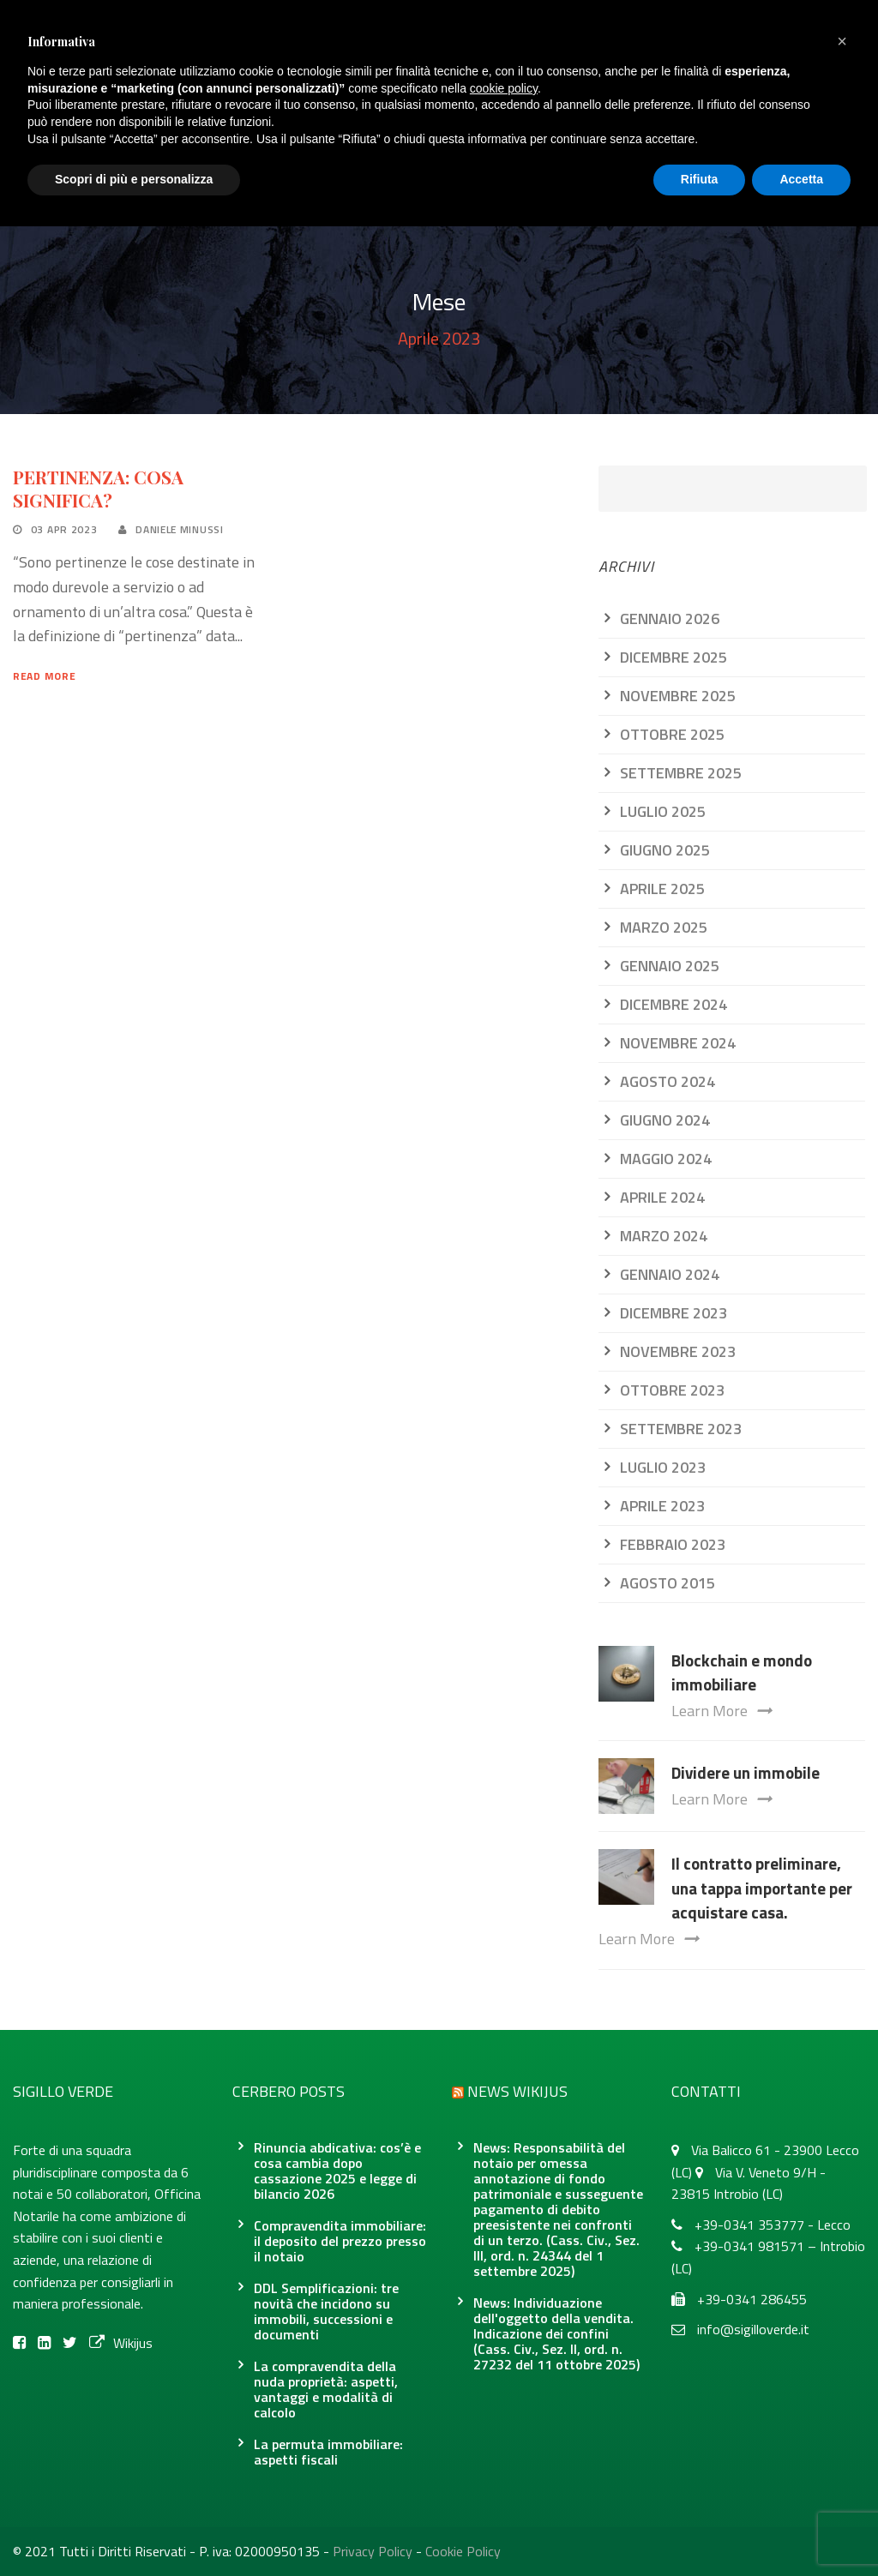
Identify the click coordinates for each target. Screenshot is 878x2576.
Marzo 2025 (663, 927)
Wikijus (121, 2343)
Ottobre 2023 (672, 1390)
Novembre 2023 (678, 1351)
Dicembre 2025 (673, 657)
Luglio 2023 (663, 1467)
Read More (44, 676)
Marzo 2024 (663, 1235)
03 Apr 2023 (64, 529)
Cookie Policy (463, 2551)
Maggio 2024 (666, 1158)
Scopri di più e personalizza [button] (134, 179)
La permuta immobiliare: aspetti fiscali (328, 2452)
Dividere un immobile (745, 1772)
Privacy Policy (372, 2551)
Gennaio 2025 (669, 965)
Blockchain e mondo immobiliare (741, 1672)
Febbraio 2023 (672, 1544)
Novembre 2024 (678, 1042)
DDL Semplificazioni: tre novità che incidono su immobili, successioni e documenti (326, 2311)
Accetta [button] (801, 179)
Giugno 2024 (665, 1120)
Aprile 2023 (662, 1505)
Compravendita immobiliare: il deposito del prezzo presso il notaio (340, 2241)
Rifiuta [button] (700, 179)
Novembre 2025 (678, 695)
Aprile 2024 (662, 1197)
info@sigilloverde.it (753, 2329)
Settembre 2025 (681, 772)
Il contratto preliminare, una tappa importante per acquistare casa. (761, 1887)
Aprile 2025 (662, 888)
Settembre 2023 (681, 1428)
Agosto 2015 (667, 1582)
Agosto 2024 (667, 1081)
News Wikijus (517, 2091)
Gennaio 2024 (669, 1274)
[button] (842, 41)
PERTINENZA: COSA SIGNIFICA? (98, 488)
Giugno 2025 (665, 850)
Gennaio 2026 (669, 618)
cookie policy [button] (504, 88)
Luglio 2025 (663, 811)
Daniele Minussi (179, 529)
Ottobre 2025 (672, 734)
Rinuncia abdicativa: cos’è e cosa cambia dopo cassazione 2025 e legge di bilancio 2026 (337, 2170)
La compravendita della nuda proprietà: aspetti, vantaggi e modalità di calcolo (326, 2389)
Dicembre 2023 (673, 1312)
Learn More (721, 1710)
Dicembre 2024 (673, 1004)
